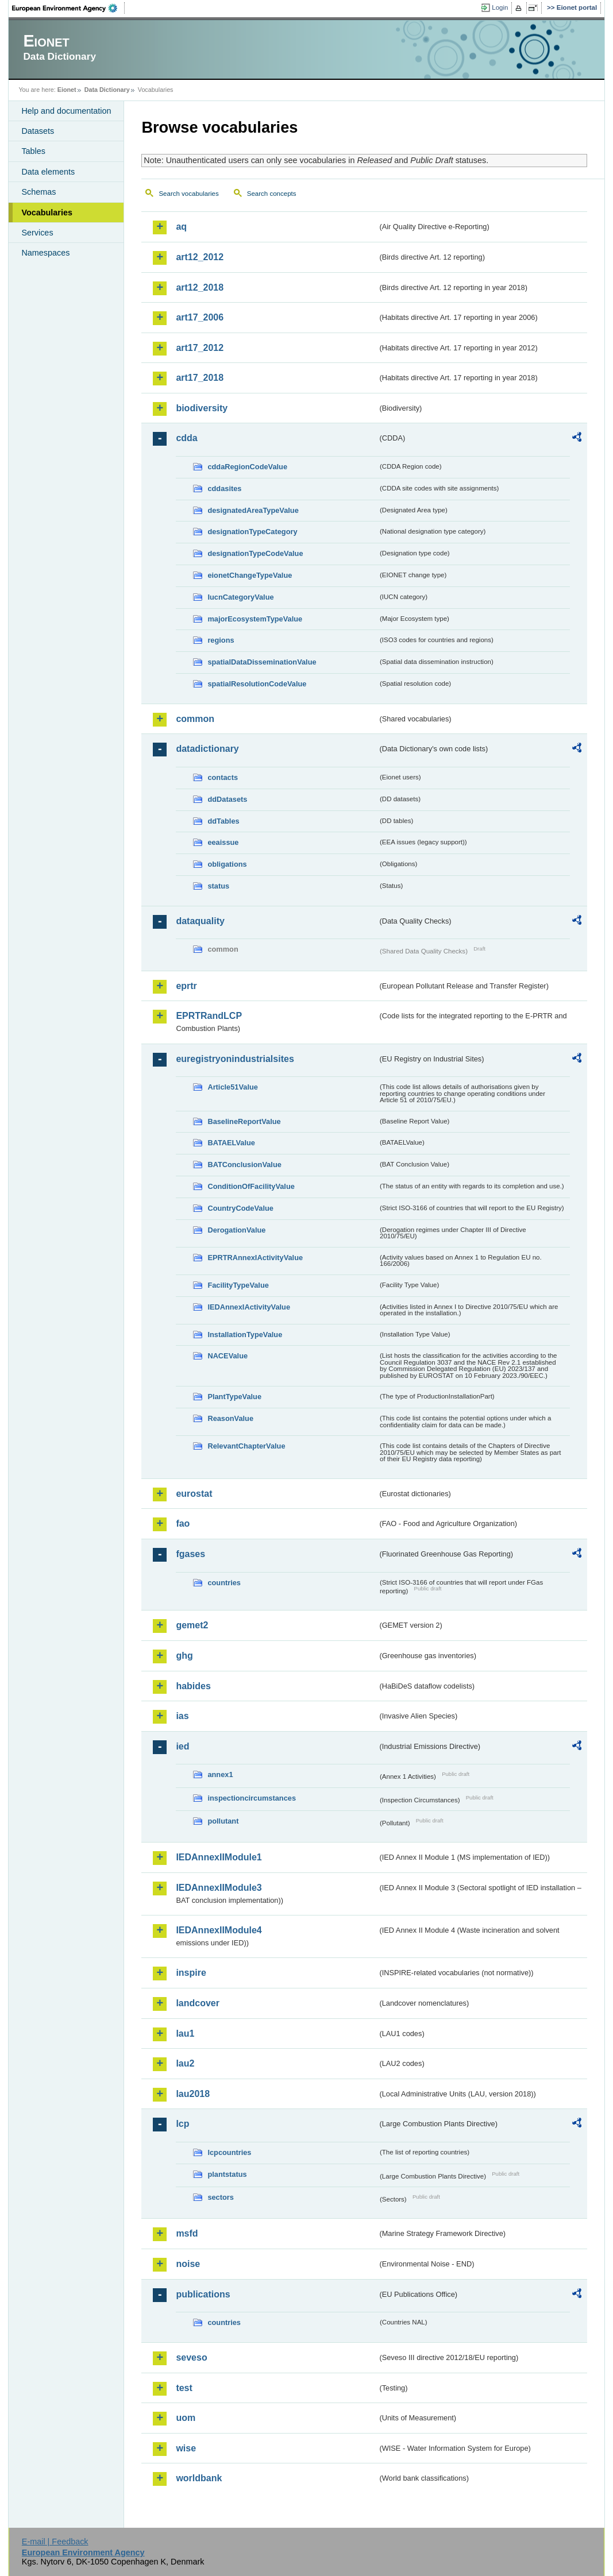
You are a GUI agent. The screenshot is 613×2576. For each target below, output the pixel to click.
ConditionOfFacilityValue (250, 1186)
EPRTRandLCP (209, 1016)
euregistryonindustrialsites (235, 1059)
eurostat (194, 1494)
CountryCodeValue (240, 1208)
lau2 (185, 2063)
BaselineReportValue (243, 1121)
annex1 (220, 1774)
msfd (187, 2233)
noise (188, 2264)
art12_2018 (199, 287)
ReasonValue (230, 1418)
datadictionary (207, 749)
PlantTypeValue (234, 1396)
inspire (191, 1973)
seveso (191, 2357)
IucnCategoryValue (240, 597)
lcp (182, 2124)
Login (500, 7)
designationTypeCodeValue (255, 553)
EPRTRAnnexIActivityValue (255, 1257)
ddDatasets (227, 799)
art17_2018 (199, 378)
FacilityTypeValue (237, 1285)
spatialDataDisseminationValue (261, 662)
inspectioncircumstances (251, 1798)
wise (186, 2448)
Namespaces (45, 252)
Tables (33, 151)
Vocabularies (46, 212)
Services (37, 232)
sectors (220, 2197)
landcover (197, 2003)
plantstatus (226, 2174)
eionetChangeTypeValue (249, 575)
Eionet (66, 89)
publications (203, 2294)
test (184, 2388)
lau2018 (193, 2094)
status (218, 886)
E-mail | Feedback (55, 2541)
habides (193, 1686)
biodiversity (202, 408)
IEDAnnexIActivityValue (248, 1307)
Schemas (38, 191)
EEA (68, 8)
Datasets (37, 131)
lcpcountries (229, 2152)
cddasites (224, 488)
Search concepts (271, 193)
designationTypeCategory (252, 531)
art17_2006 (199, 317)
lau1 (185, 2033)
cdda (186, 438)
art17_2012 (199, 348)
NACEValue (227, 1355)
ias (182, 1716)
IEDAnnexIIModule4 (218, 1930)
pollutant (222, 1821)
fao (183, 1523)
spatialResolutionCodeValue (256, 683)
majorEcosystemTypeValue (254, 619)
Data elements (48, 171)
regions (220, 640)
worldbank (199, 2478)
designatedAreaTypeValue (252, 510)
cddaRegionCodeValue (247, 466)
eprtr (186, 986)
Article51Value (232, 1087)
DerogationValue (236, 1230)
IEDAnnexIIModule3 (218, 1888)
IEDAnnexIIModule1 (218, 1857)
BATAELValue (231, 1142)
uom (185, 2418)
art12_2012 (199, 257)
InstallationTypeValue (244, 1334)
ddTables (223, 821)
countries (224, 1582)
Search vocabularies (188, 193)
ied (182, 1746)
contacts (222, 777)
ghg (184, 1655)
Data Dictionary (107, 89)
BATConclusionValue (244, 1164)
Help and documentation (66, 110)
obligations (226, 864)
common (195, 719)
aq (181, 226)
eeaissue (222, 842)
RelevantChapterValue (246, 1446)
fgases (190, 1554)
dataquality (200, 921)
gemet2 (192, 1625)
